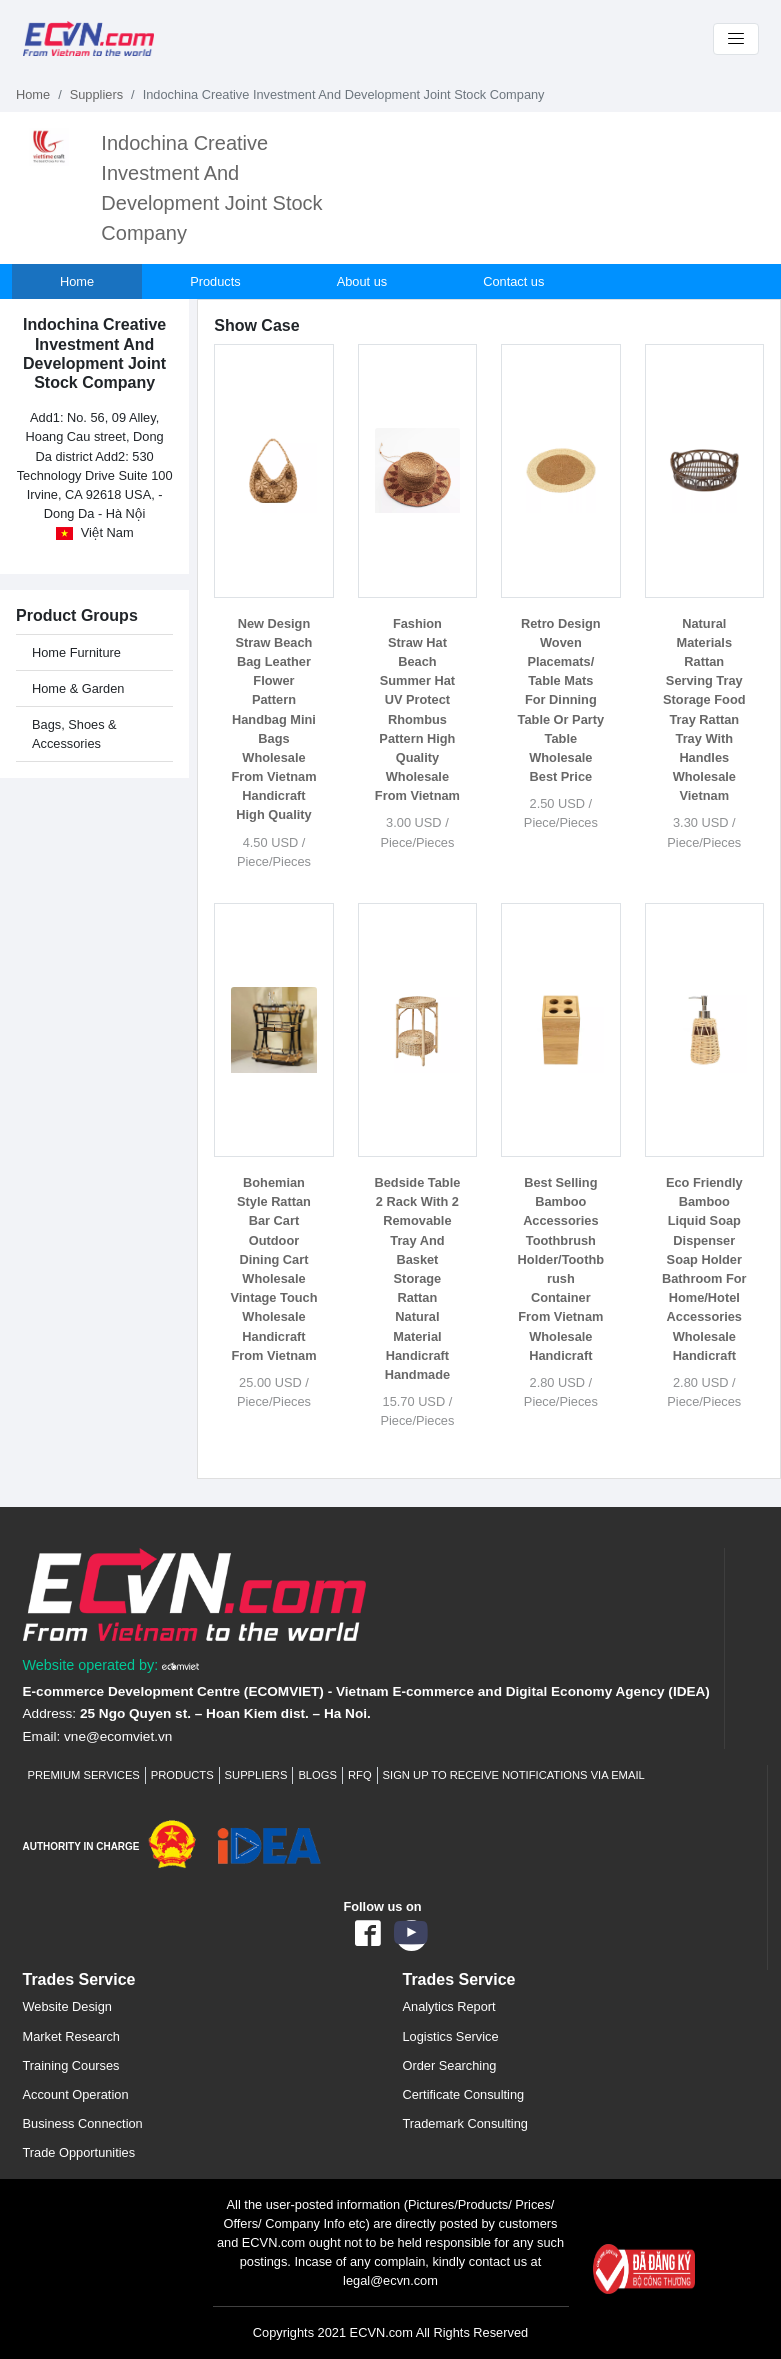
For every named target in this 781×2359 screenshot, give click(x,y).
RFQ (360, 1775)
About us (362, 281)
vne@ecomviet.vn (118, 1736)
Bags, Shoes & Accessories (74, 734)
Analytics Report (449, 2006)
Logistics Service (451, 2036)
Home (33, 94)
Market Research (71, 2036)
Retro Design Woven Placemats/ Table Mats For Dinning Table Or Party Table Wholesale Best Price (561, 700)
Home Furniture (76, 652)
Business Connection (83, 2123)
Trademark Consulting (465, 2123)
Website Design (67, 2006)
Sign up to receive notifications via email (514, 1775)
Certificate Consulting (464, 2094)
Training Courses (71, 2065)
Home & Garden (78, 688)
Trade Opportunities (79, 2152)
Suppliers (96, 94)
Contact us (513, 281)
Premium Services (84, 1775)
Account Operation (76, 2094)
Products (215, 281)
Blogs (317, 1775)
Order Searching (450, 2065)
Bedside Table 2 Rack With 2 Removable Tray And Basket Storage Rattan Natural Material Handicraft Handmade (418, 1278)
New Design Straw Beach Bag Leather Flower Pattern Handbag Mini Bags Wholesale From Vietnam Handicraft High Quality (273, 719)
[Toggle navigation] (736, 39)
